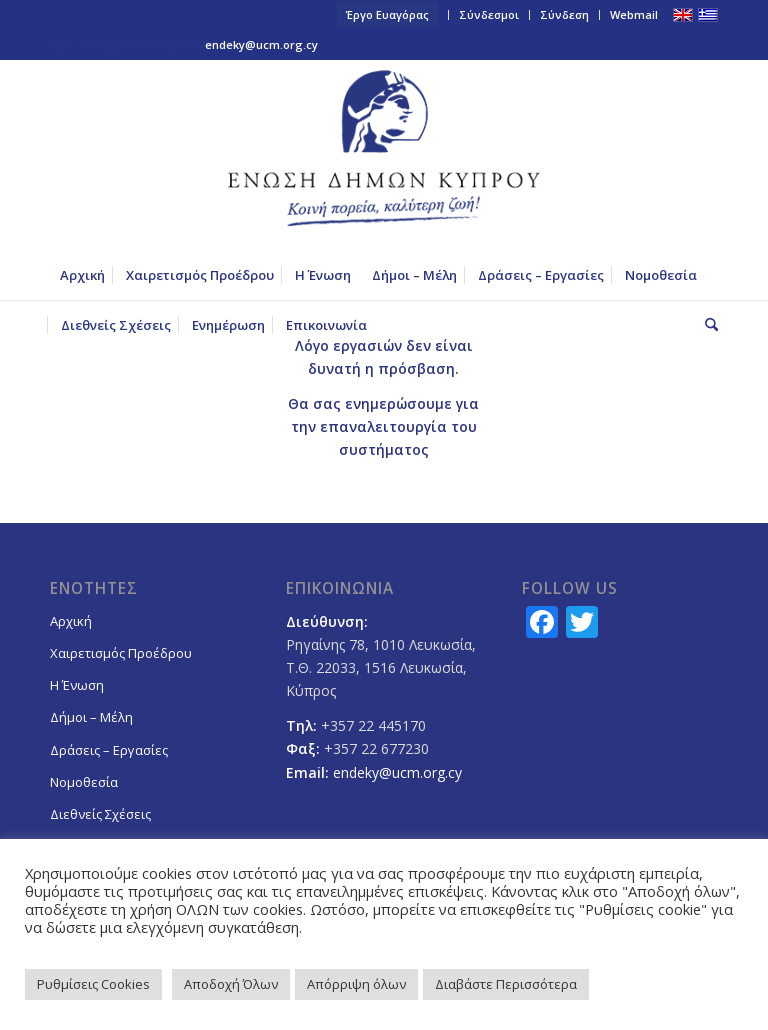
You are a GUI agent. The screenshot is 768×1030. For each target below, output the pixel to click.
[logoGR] (384, 155)
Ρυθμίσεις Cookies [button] (93, 984)
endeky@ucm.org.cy (261, 44)
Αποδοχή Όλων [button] (231, 984)
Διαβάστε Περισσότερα (506, 984)
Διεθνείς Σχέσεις (100, 814)
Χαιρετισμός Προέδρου (121, 653)
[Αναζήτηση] (706, 325)
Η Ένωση (77, 685)
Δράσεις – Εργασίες (109, 750)
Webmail (634, 14)
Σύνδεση (564, 14)
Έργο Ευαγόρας (387, 14)
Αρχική (71, 621)
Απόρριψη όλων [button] (356, 984)
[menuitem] (388, 15)
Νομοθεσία (84, 782)
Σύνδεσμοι (489, 14)
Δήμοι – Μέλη (91, 717)
